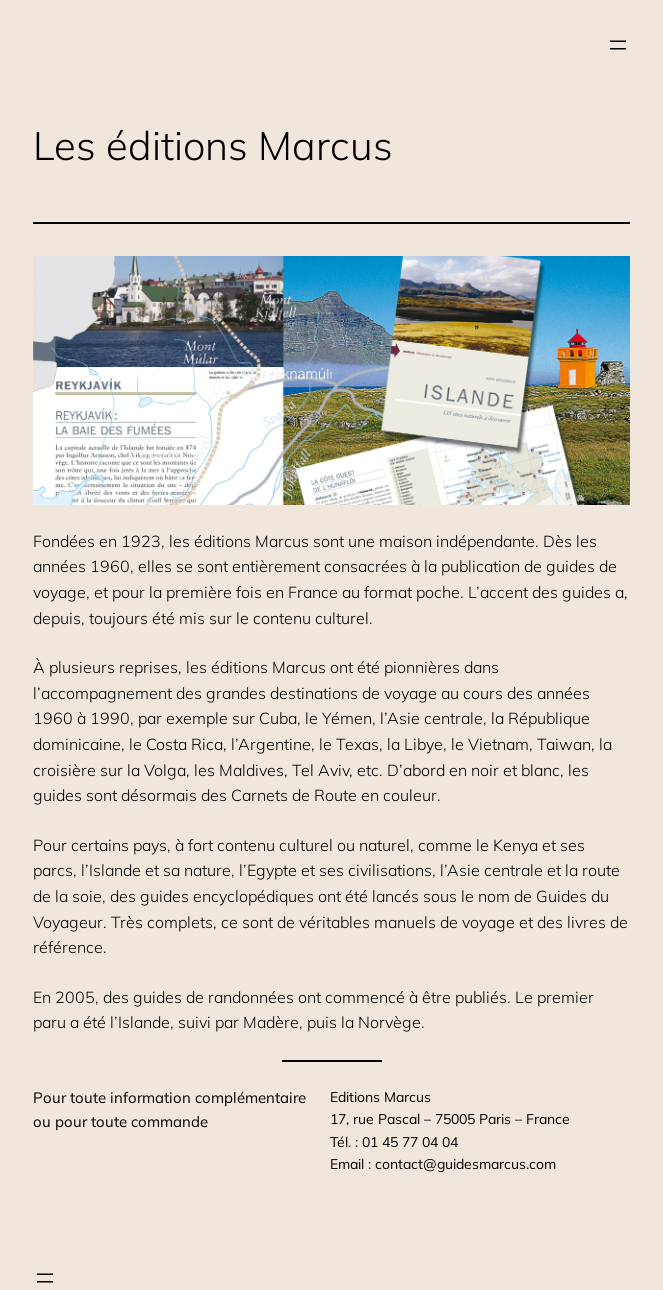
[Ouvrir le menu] (618, 45)
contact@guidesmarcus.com (465, 1164)
